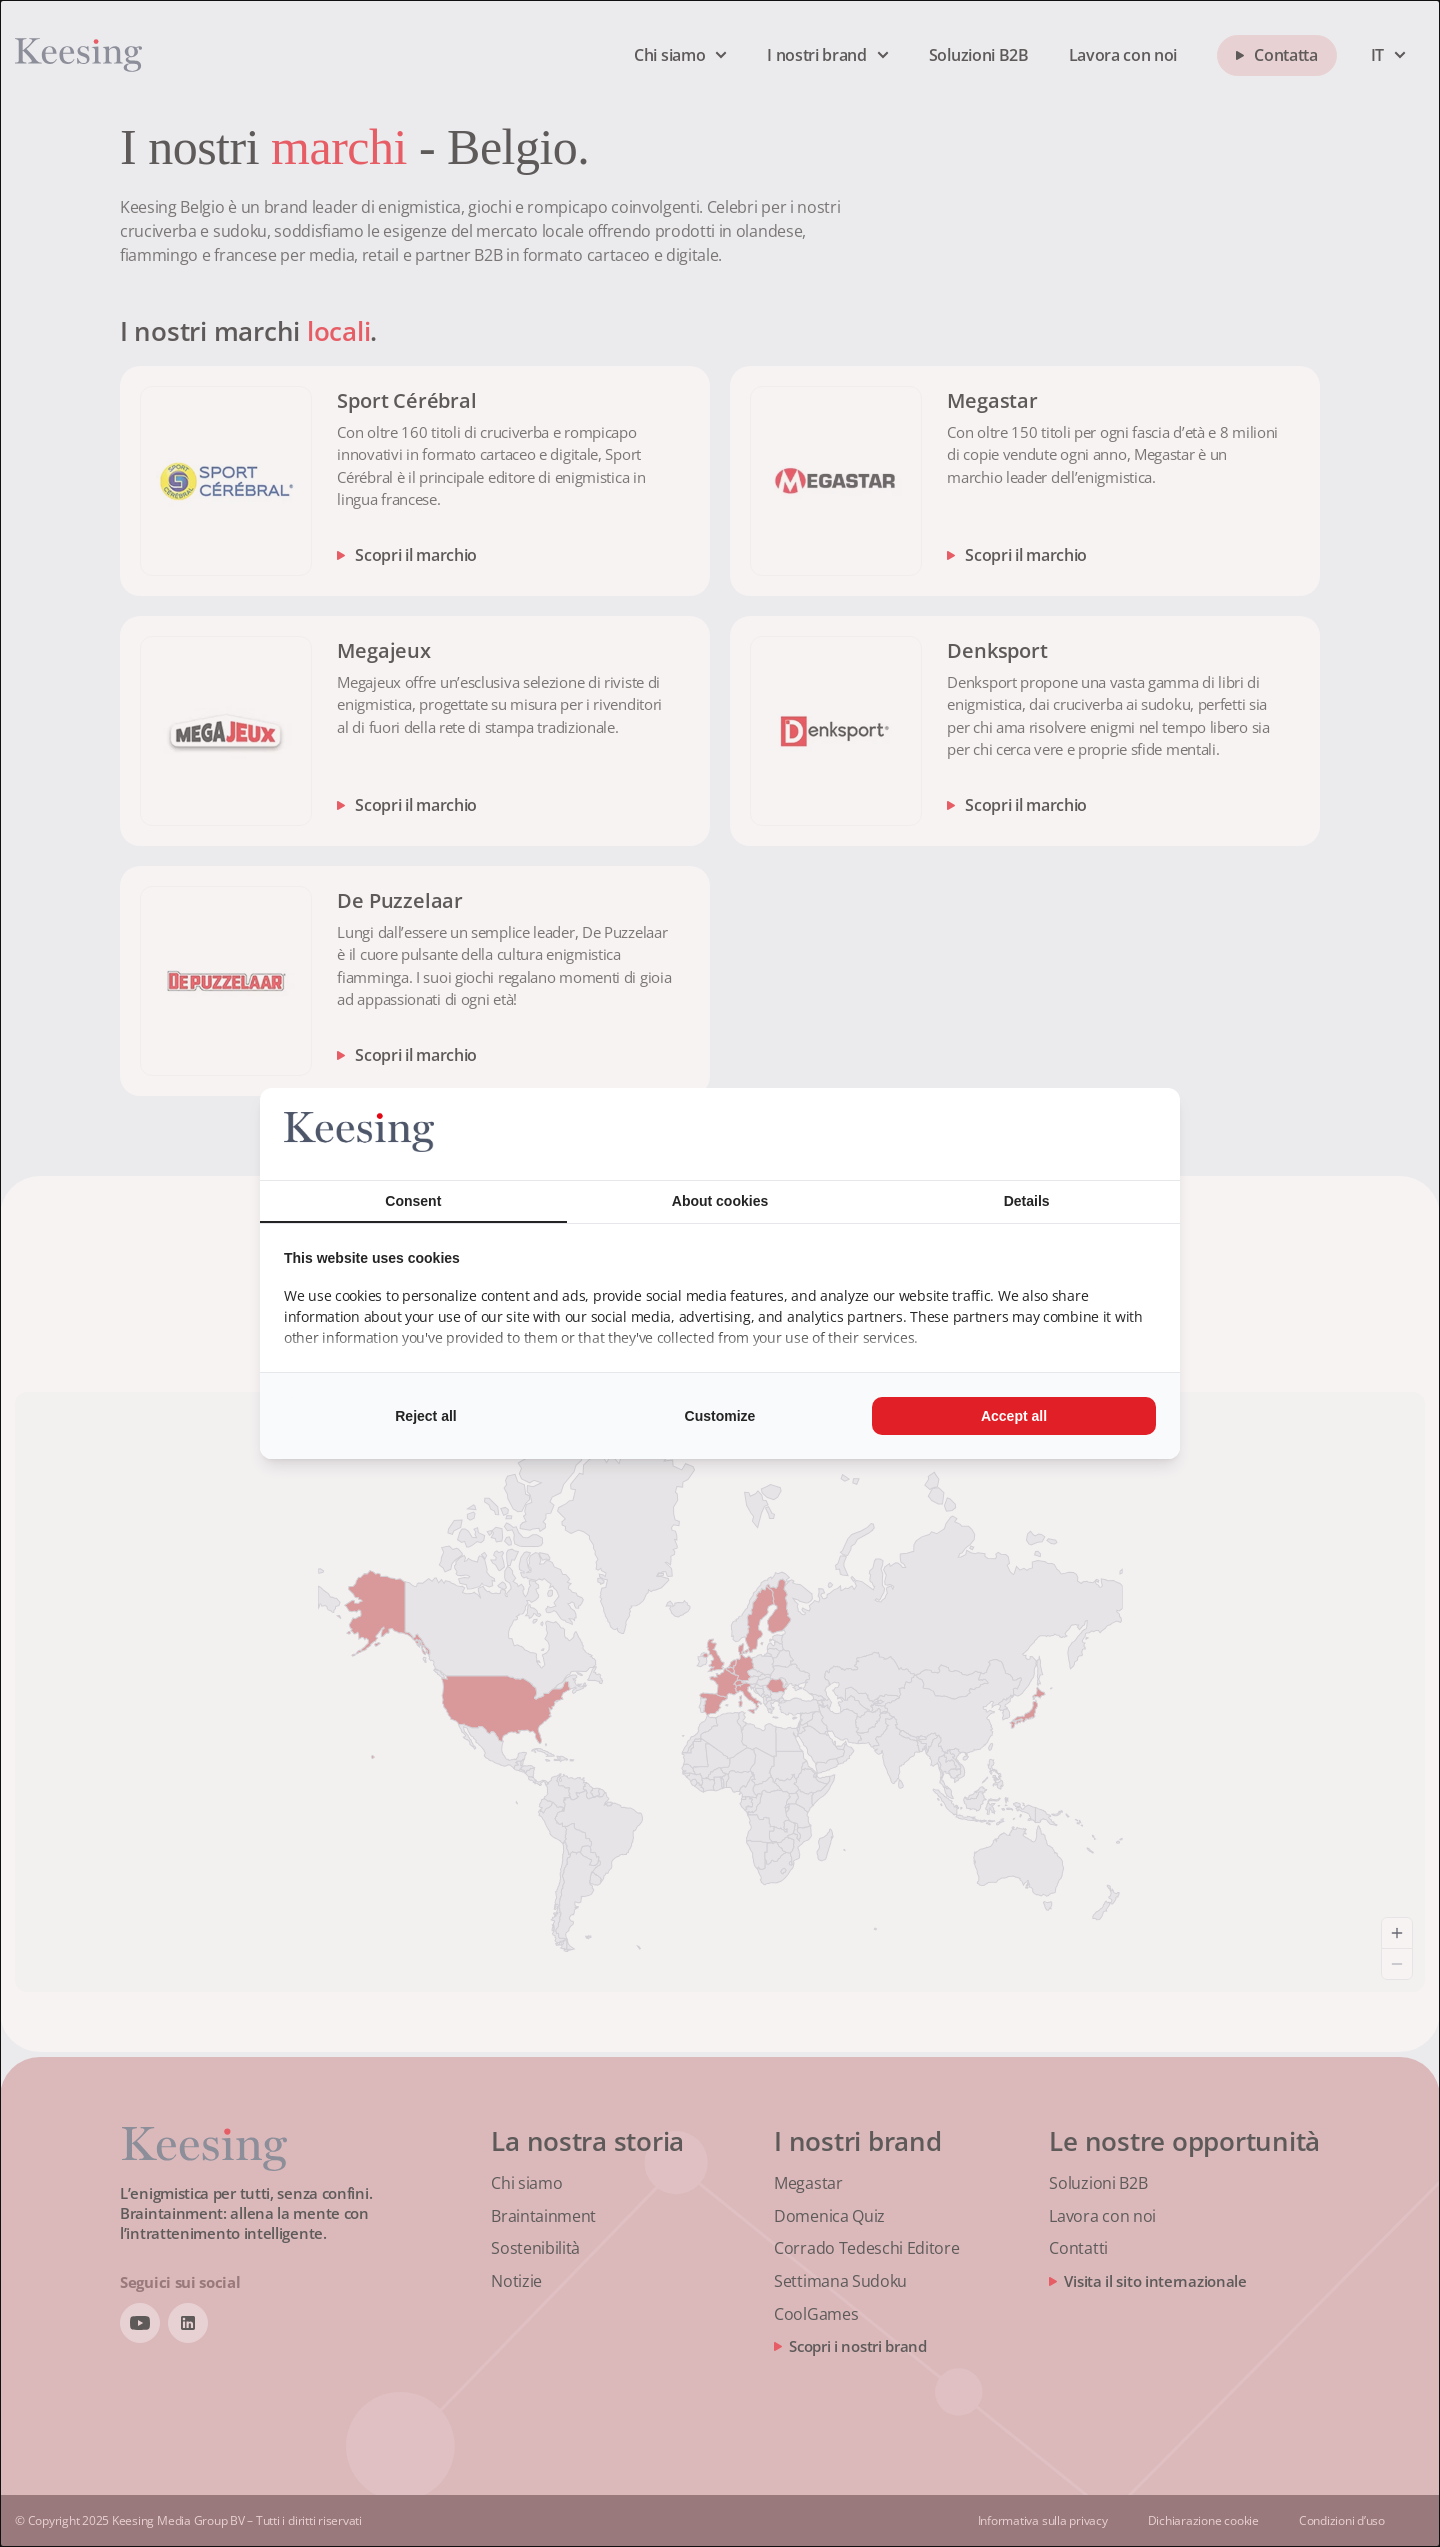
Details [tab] (1027, 1201)
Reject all (425, 1416)
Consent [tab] (413, 1201)
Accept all (1014, 1416)
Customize (720, 1416)
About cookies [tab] (720, 1201)
